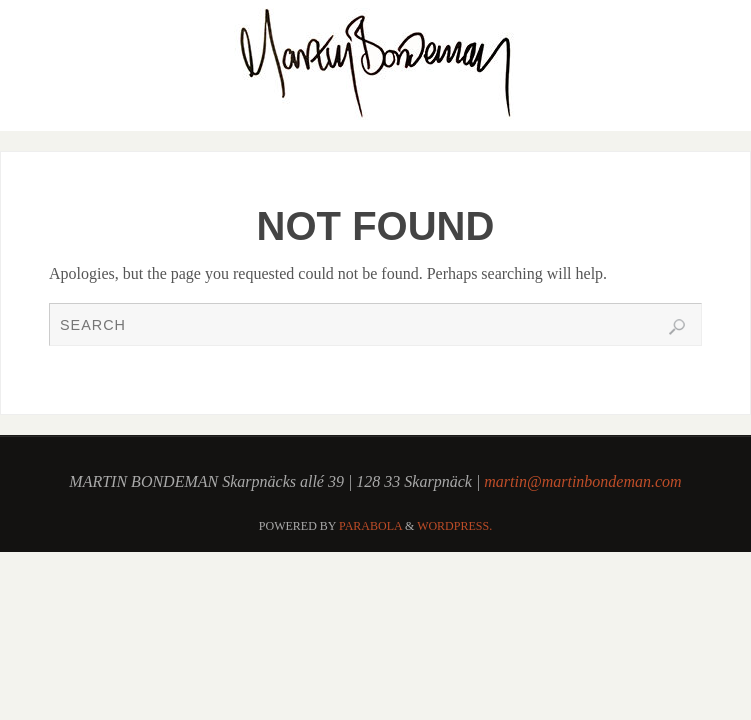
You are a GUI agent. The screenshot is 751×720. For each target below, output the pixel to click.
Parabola (370, 526)
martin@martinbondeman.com (582, 481)
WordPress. (454, 526)
